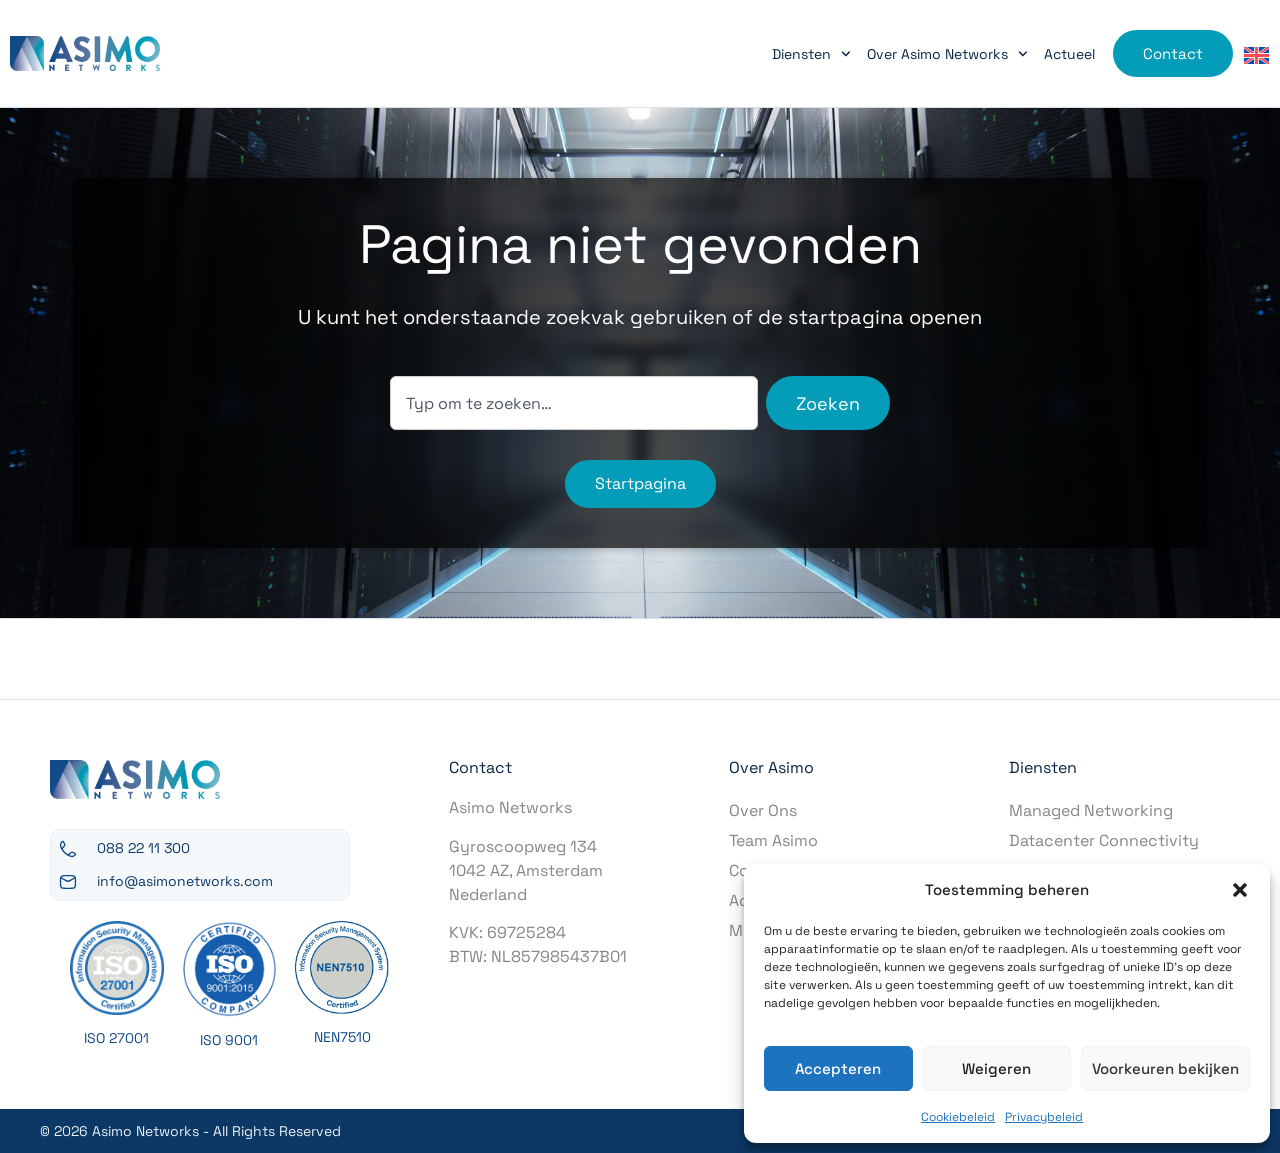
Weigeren (996, 1068)
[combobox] (574, 403)
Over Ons (763, 810)
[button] (1240, 890)
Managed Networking (1091, 810)
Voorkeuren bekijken (1165, 1068)
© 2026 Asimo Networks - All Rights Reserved (190, 1131)
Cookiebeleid (958, 1117)
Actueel (1069, 54)
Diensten (811, 54)
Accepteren (838, 1068)
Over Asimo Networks (947, 54)
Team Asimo (773, 840)
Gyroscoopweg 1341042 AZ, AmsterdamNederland (526, 870)
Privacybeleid (1044, 1117)
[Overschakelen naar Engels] (1256, 54)
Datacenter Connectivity (1104, 840)
